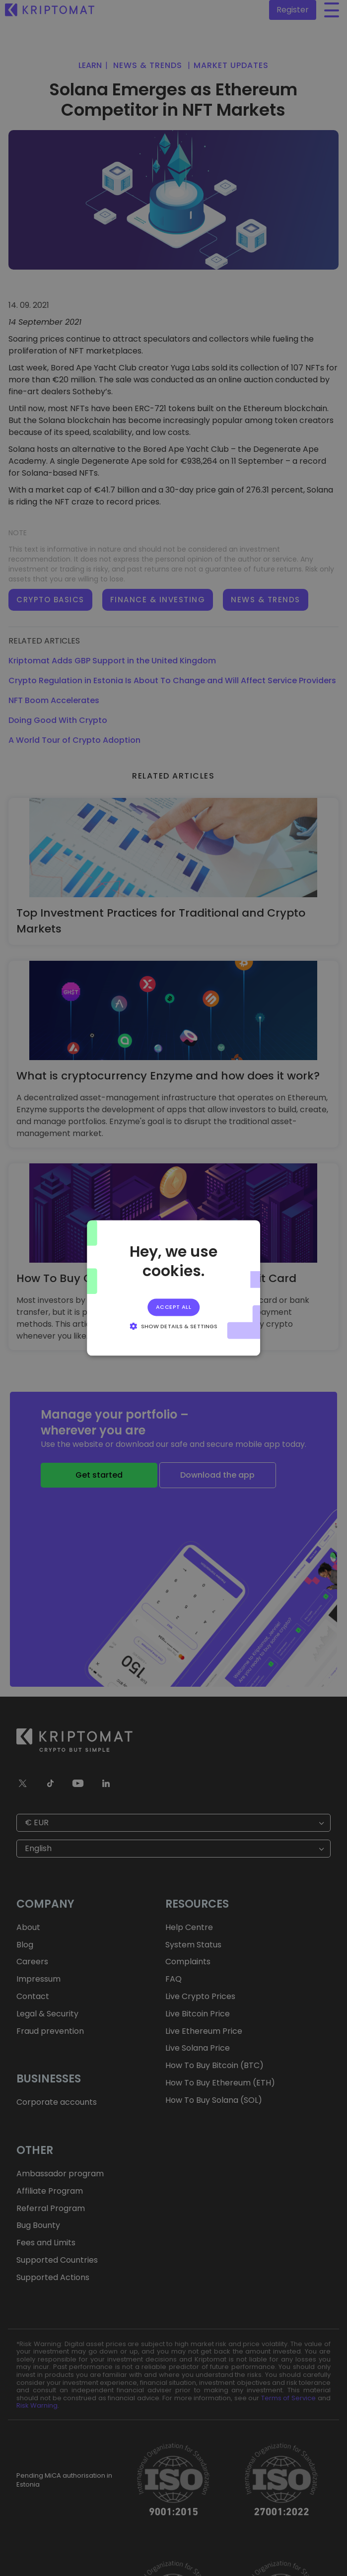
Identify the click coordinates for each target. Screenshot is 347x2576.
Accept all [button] (173, 1307)
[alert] (173, 1288)
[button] (173, 1326)
